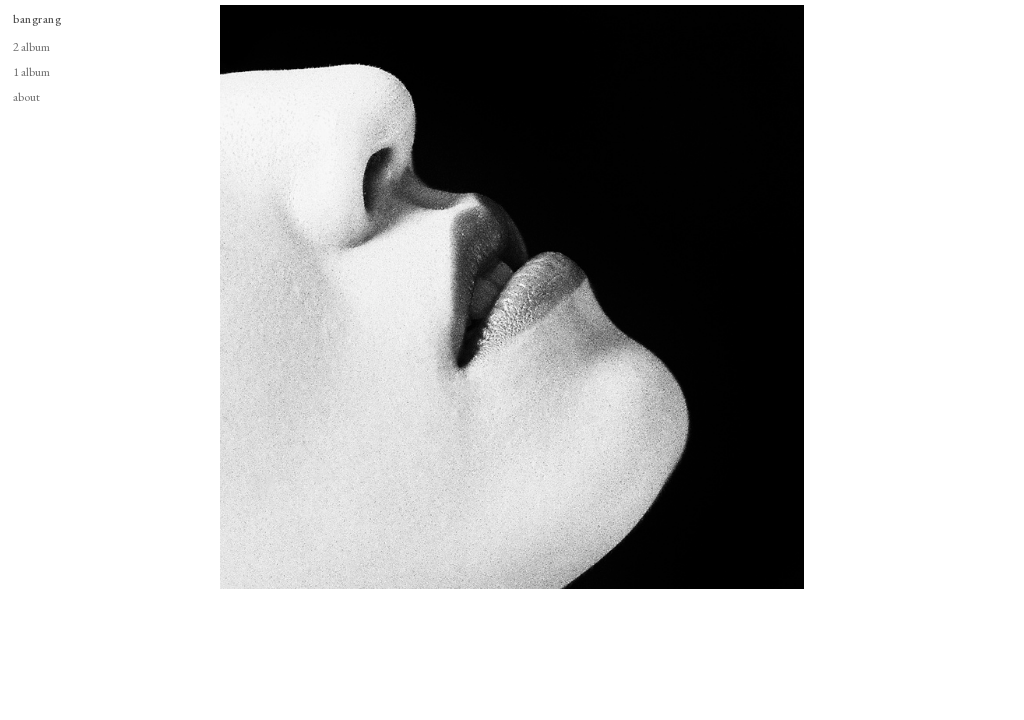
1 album (31, 71)
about (26, 96)
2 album (31, 46)
